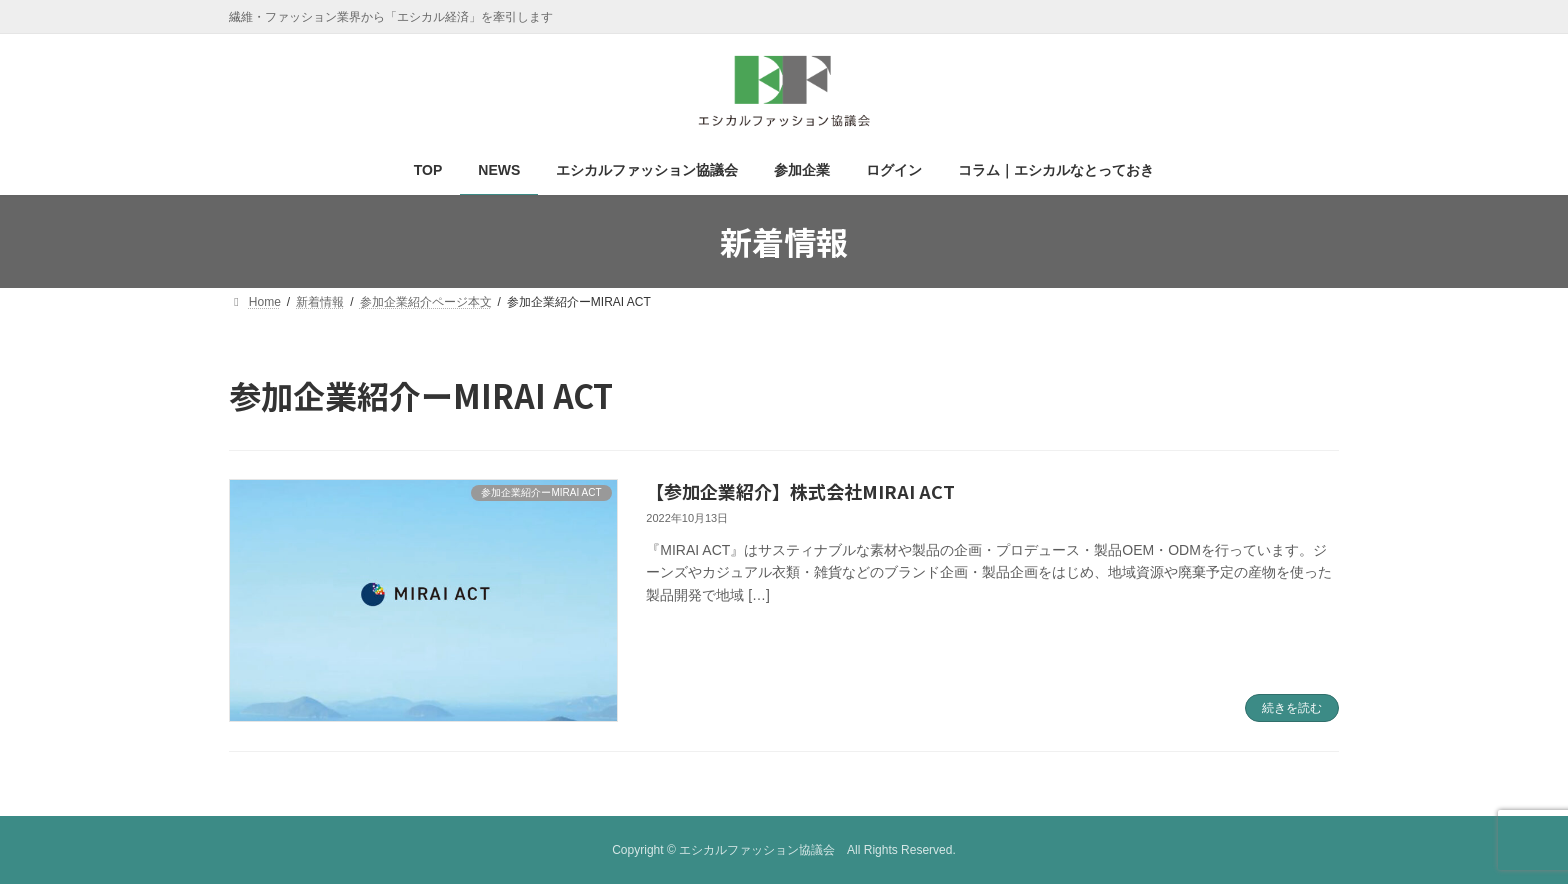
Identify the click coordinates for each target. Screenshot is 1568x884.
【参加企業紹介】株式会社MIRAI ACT (800, 491)
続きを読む (1292, 708)
